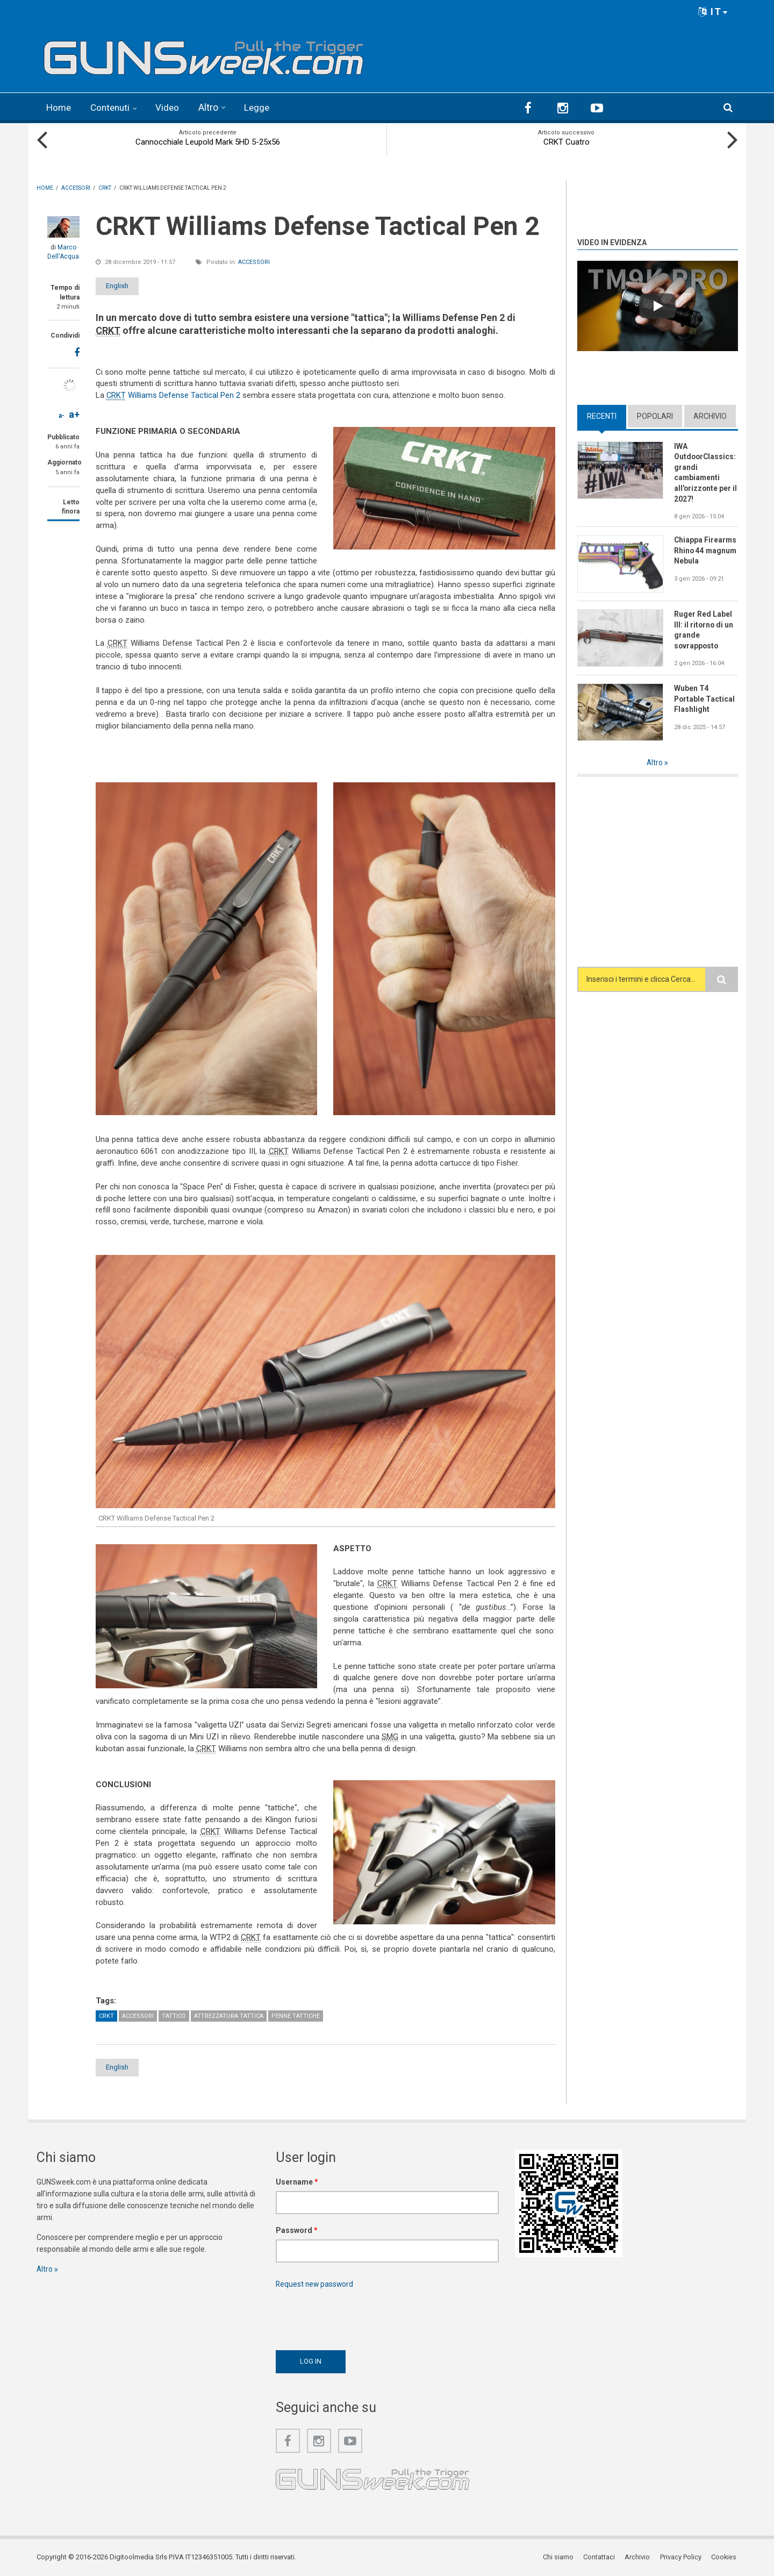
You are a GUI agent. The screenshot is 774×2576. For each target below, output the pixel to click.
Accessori (254, 261)
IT (713, 11)
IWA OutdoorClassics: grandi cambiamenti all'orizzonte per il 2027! (705, 472)
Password (297, 2229)
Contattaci (601, 2556)
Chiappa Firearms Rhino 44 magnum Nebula (705, 551)
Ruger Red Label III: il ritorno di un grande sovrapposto (704, 630)
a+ (74, 413)
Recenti (602, 415)
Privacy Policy (682, 2556)
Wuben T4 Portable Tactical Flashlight (705, 699)
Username (297, 2181)
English (123, 285)
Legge (262, 107)
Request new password (315, 2283)
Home (59, 107)
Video (172, 107)
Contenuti (113, 107)
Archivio (710, 415)
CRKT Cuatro (566, 141)
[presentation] (357, 2316)
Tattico (174, 2014)
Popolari (655, 415)
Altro (213, 107)
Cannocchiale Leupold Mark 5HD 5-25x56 (207, 141)
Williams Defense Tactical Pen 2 (173, 395)
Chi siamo (559, 2556)
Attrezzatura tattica (228, 2014)
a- (61, 415)
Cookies (725, 2556)
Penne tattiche (295, 2014)
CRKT (106, 2014)
